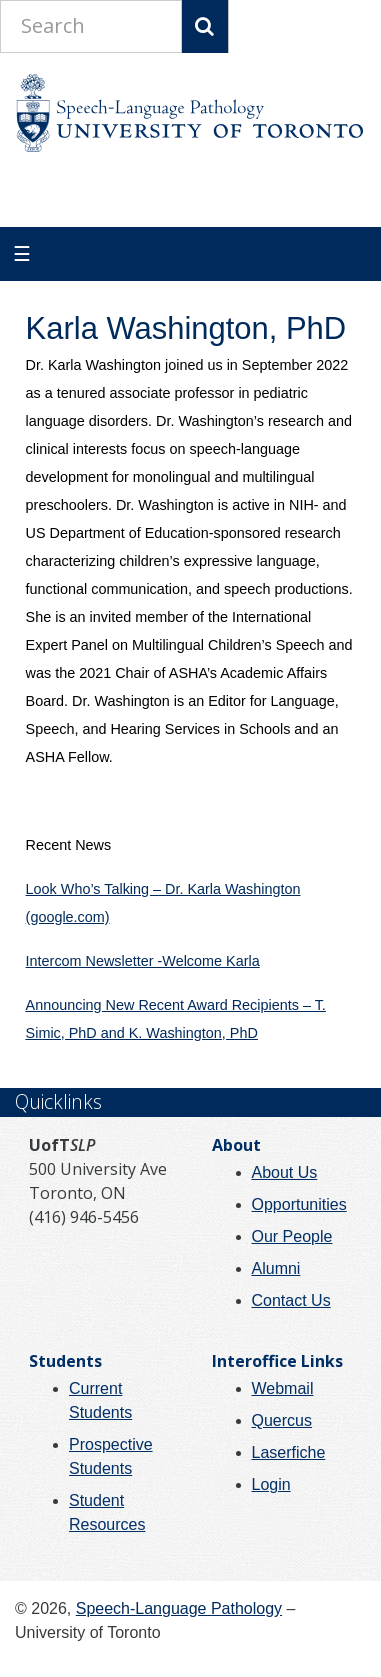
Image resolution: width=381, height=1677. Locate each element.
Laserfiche (289, 1452)
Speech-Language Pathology (179, 1608)
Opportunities (299, 1204)
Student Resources (107, 1512)
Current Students (100, 1400)
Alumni (276, 1268)
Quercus (282, 1420)
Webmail (283, 1388)
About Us (285, 1172)
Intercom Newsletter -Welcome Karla (143, 961)
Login (271, 1484)
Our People (292, 1236)
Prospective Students (111, 1456)
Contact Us (291, 1300)
